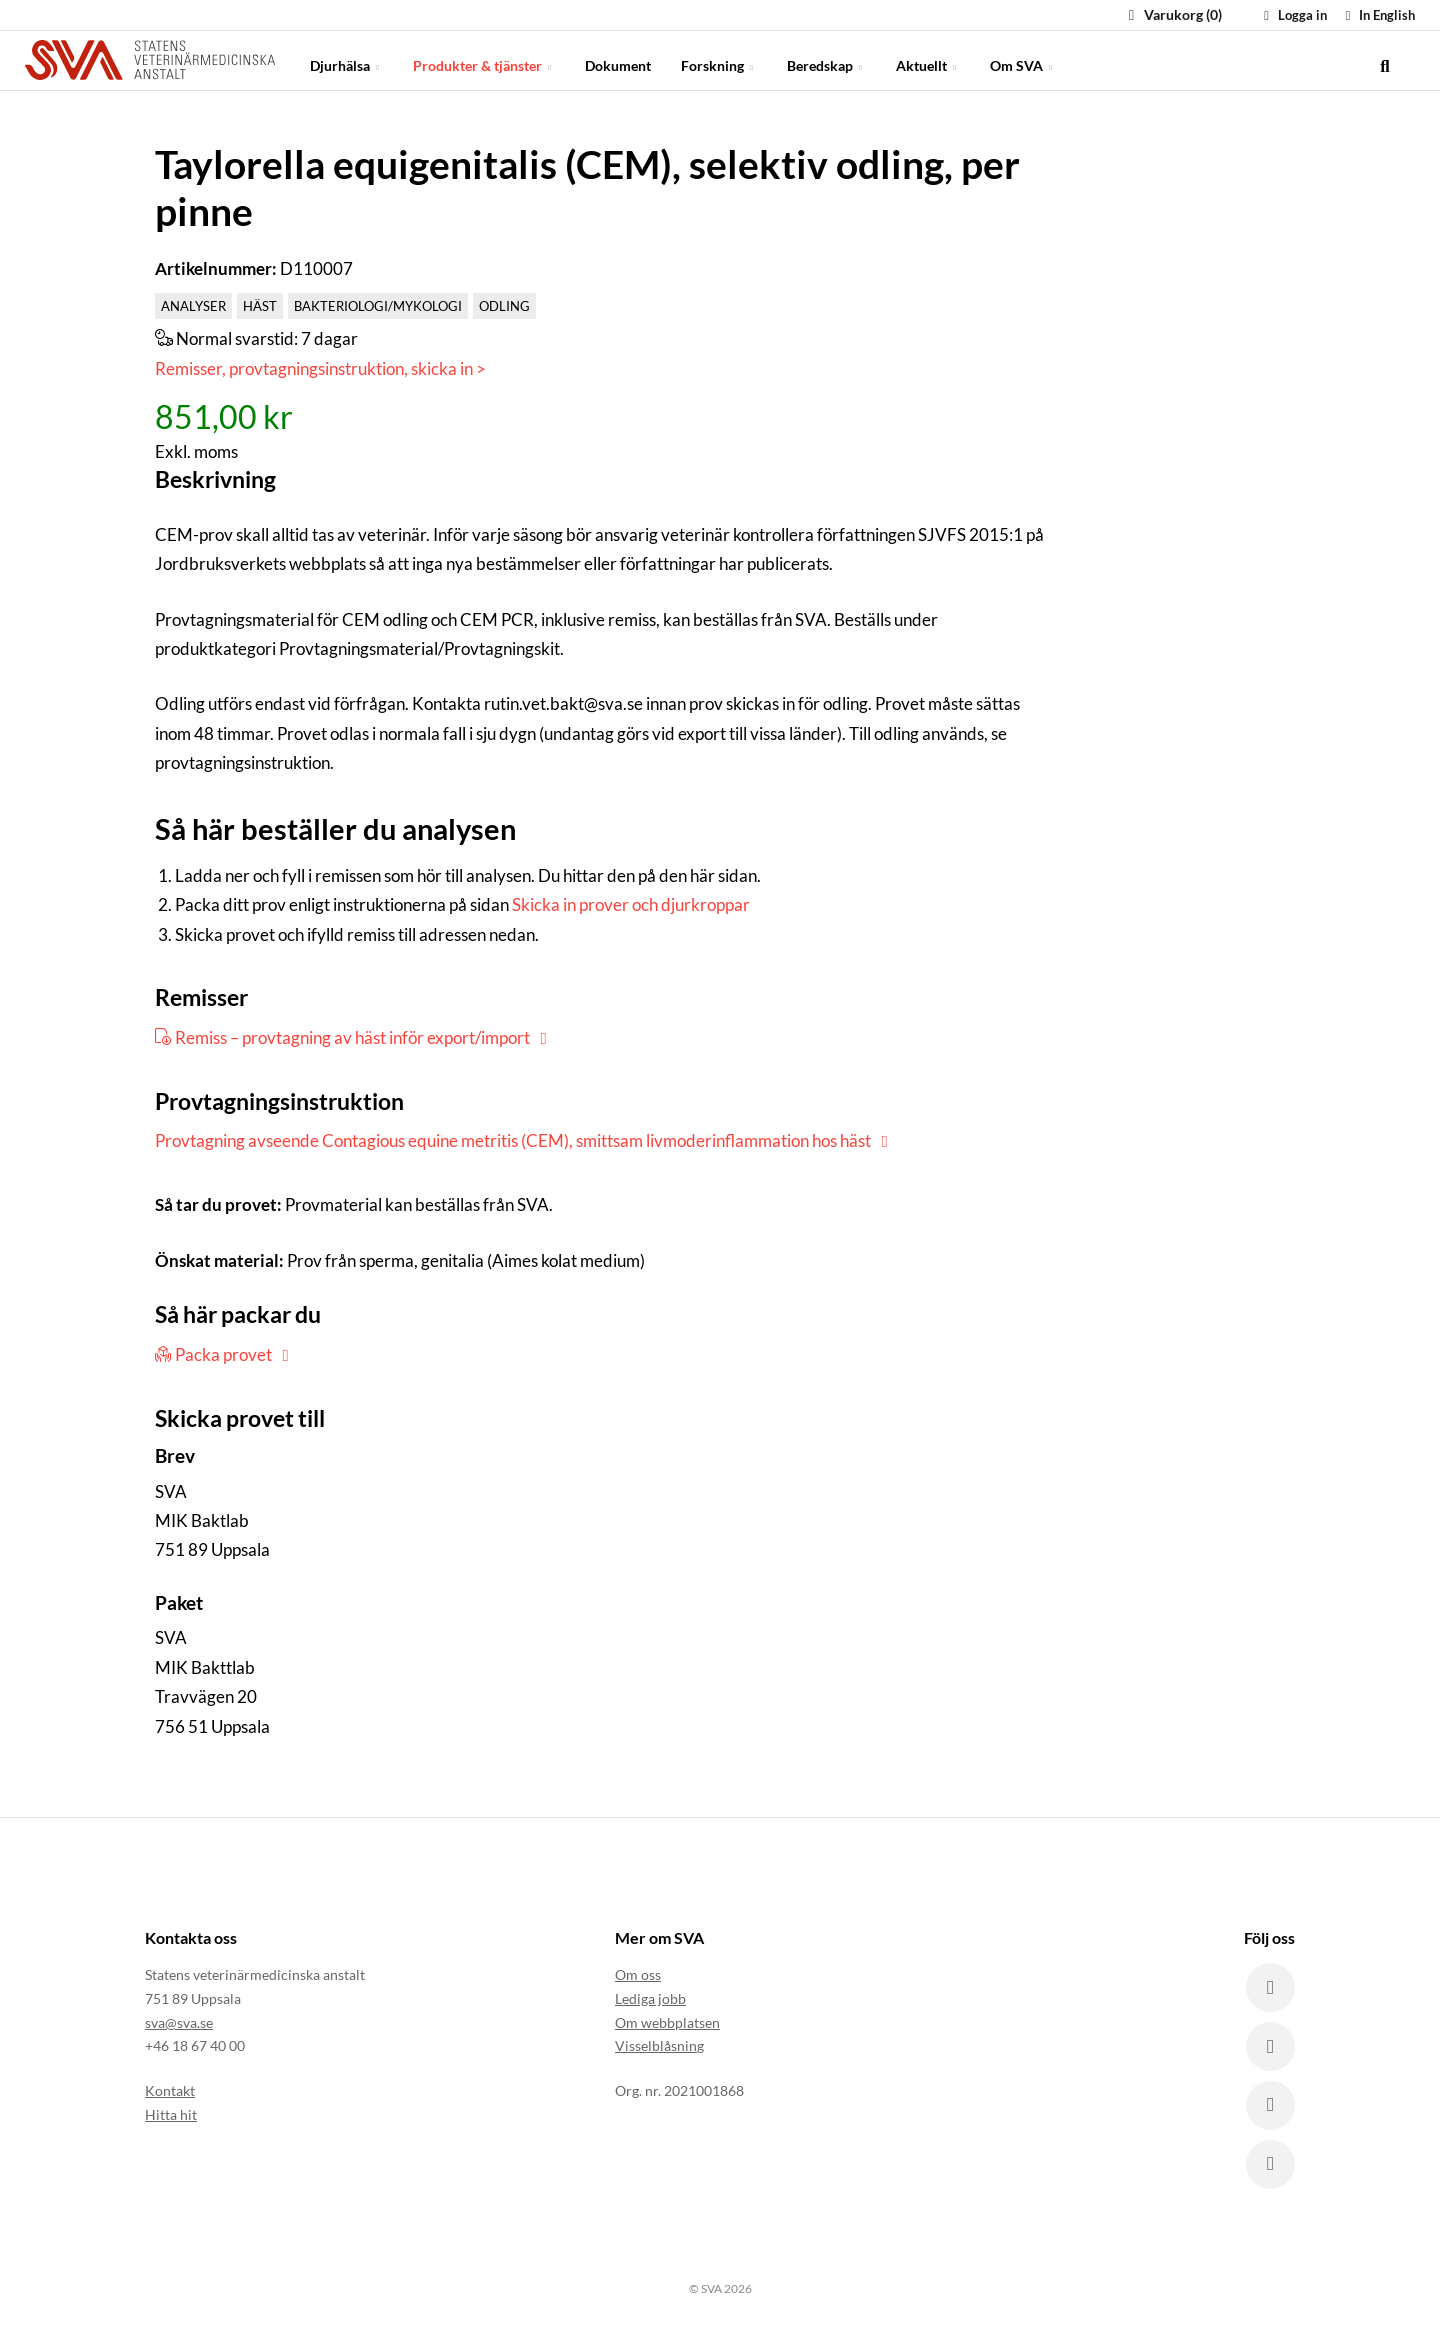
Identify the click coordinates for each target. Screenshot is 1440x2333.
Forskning (719, 59)
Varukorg (1172, 14)
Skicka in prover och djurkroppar (631, 904)
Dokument (618, 59)
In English (1377, 15)
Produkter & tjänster (484, 59)
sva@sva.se (179, 2021)
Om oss (638, 1973)
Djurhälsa (346, 59)
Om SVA (1023, 59)
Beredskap (826, 59)
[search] (1385, 60)
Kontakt (170, 2089)
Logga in (1293, 15)
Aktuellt (928, 59)
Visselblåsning (659, 2045)
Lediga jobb (650, 1997)
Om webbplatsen (667, 2021)
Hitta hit (171, 2113)
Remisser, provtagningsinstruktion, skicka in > (320, 368)
